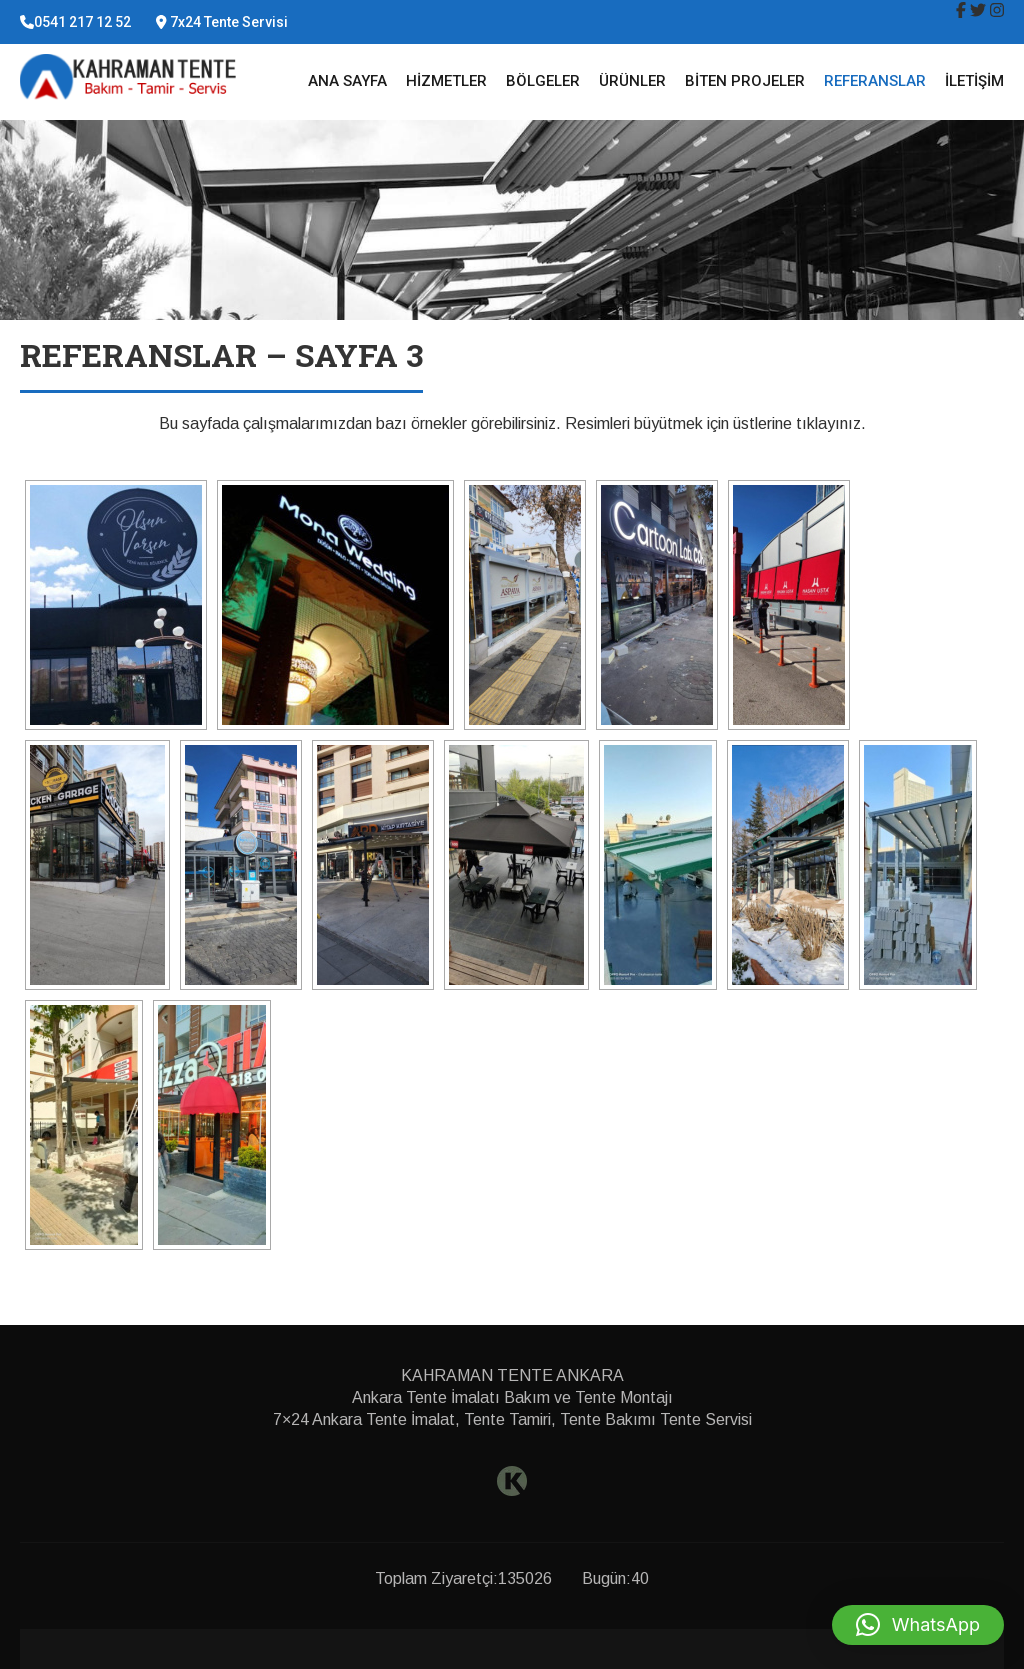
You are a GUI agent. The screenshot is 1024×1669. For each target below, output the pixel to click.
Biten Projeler (745, 81)
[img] (961, 10)
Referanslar (875, 81)
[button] (918, 1625)
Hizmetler (446, 81)
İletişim (974, 81)
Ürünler (632, 81)
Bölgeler (543, 81)
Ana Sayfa (347, 81)
